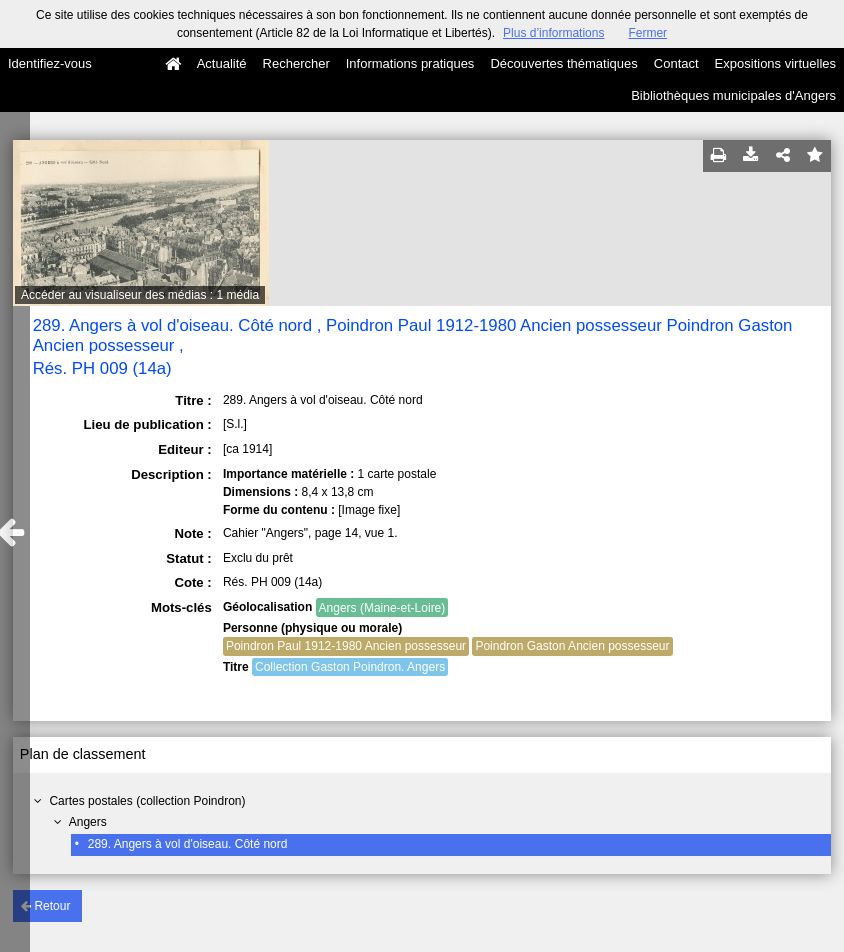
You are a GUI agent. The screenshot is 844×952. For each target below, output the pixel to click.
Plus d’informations (553, 33)
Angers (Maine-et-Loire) (382, 608)
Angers (88, 822)
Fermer (647, 33)
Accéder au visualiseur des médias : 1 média (140, 295)
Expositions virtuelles (775, 63)
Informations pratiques (410, 63)
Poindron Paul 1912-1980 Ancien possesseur (346, 646)
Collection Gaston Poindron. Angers (350, 667)
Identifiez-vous (50, 63)
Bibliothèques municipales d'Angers (733, 95)
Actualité (222, 63)
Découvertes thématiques (563, 63)
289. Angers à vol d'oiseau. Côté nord (188, 844)
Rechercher (296, 63)
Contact (676, 63)
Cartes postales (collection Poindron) (147, 801)
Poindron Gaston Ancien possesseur (572, 646)
